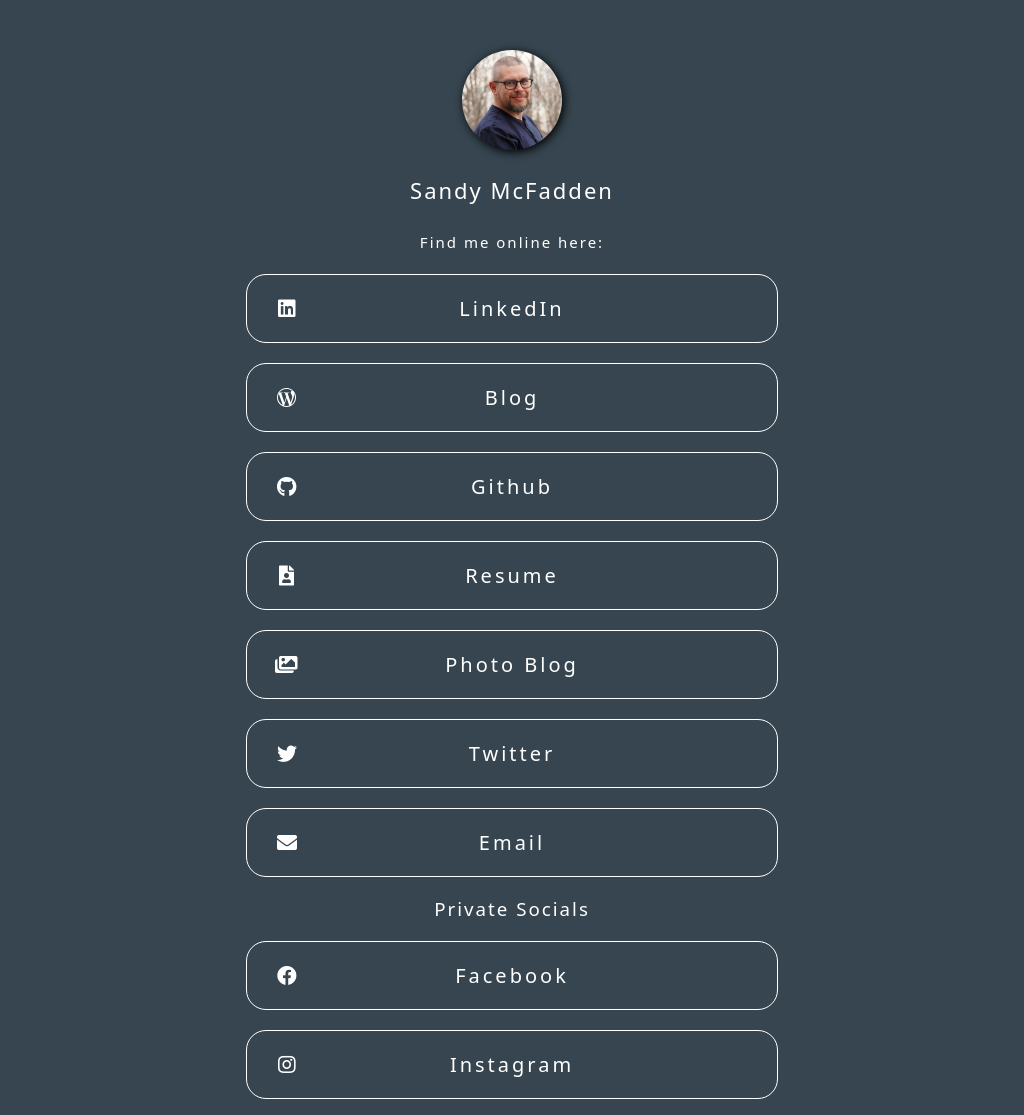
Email (406, 843)
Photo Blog (423, 665)
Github (410, 487)
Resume (413, 576)
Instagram (420, 1065)
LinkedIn (416, 309)
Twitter (411, 754)
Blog (403, 398)
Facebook (418, 976)
